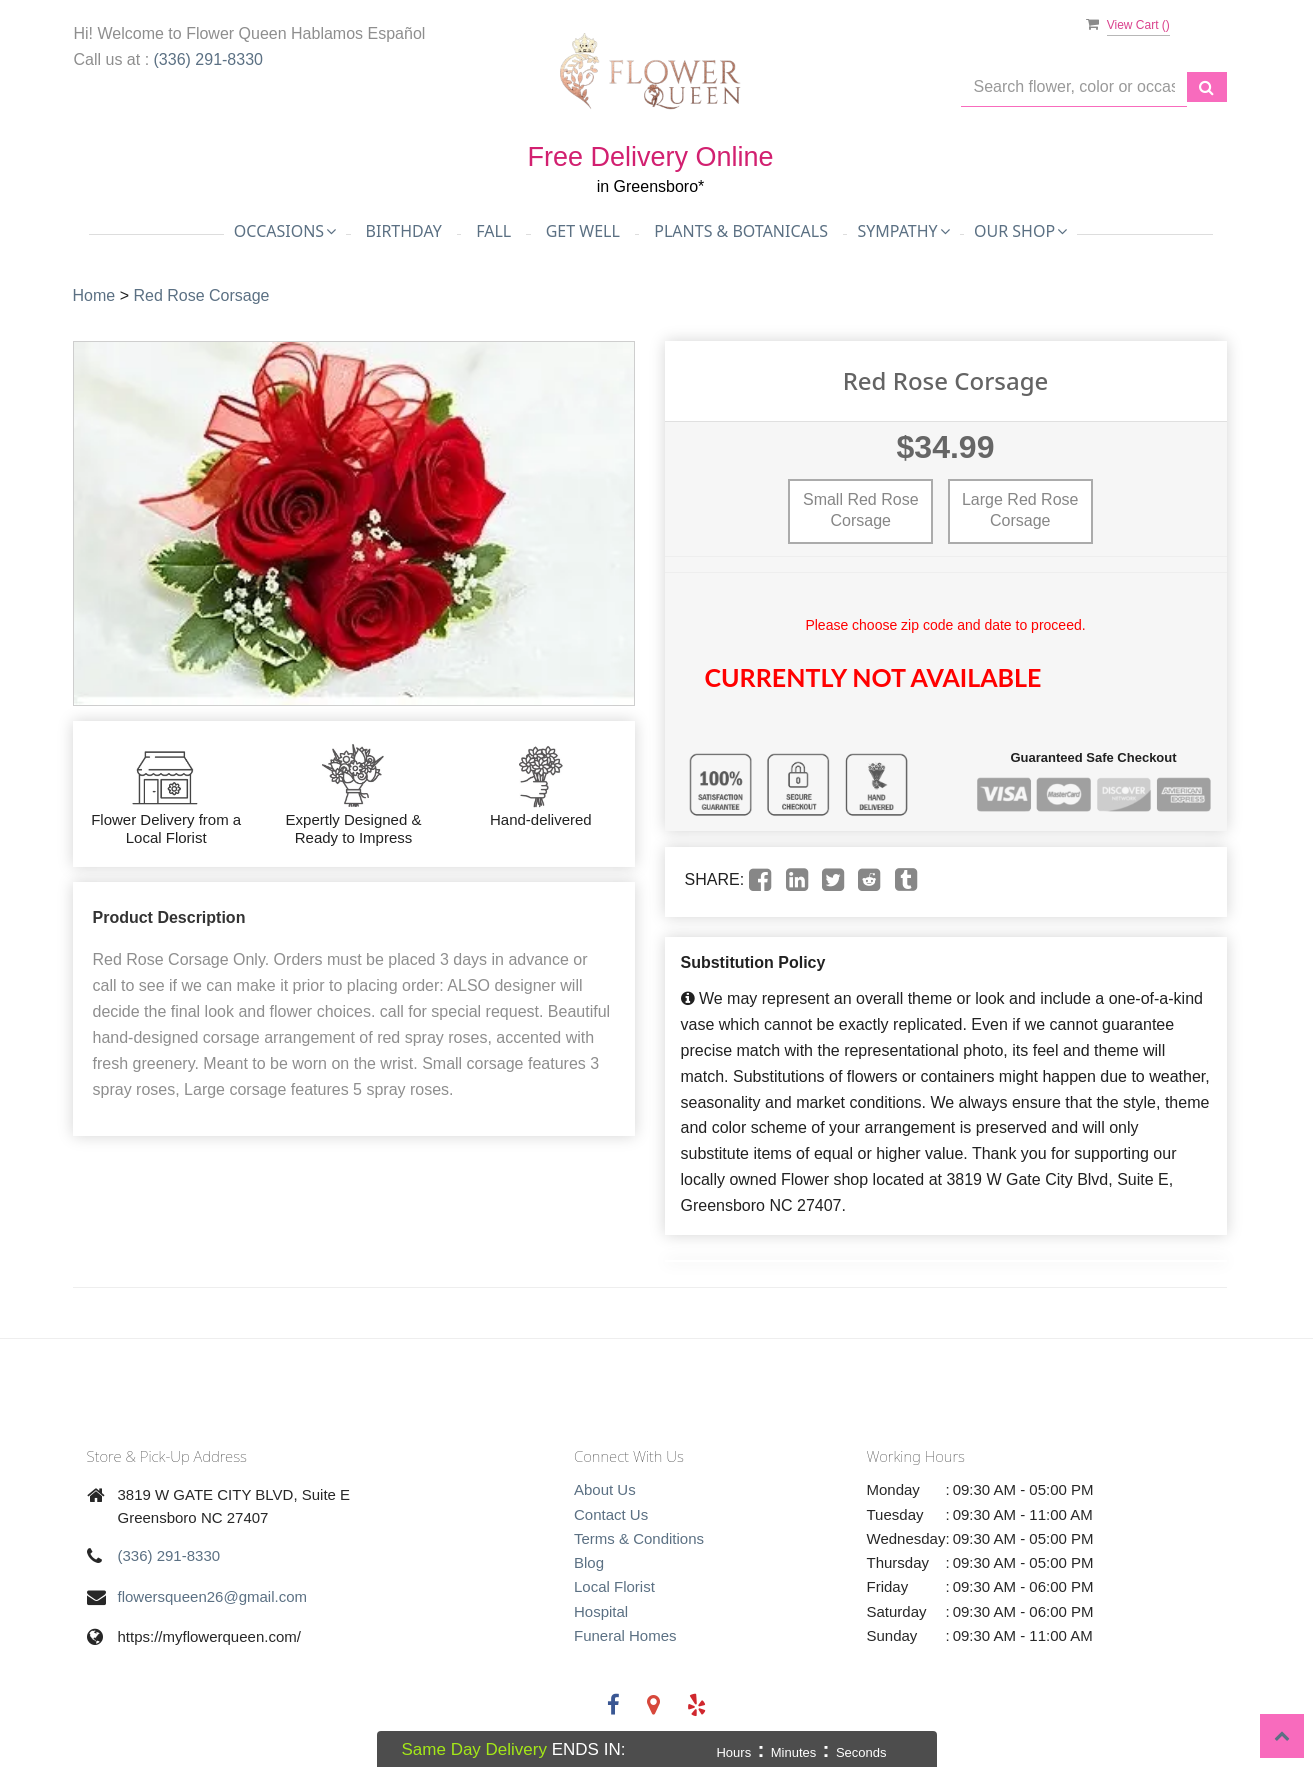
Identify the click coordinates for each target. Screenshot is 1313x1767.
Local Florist (614, 1586)
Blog (589, 1562)
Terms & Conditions (639, 1538)
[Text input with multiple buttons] (1074, 87)
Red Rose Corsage (201, 295)
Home (94, 295)
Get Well (583, 231)
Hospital (601, 1611)
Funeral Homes (625, 1635)
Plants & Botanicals (741, 231)
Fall (493, 231)
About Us (605, 1489)
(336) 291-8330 (208, 59)
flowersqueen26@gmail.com (213, 1596)
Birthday (404, 231)
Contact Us (611, 1514)
